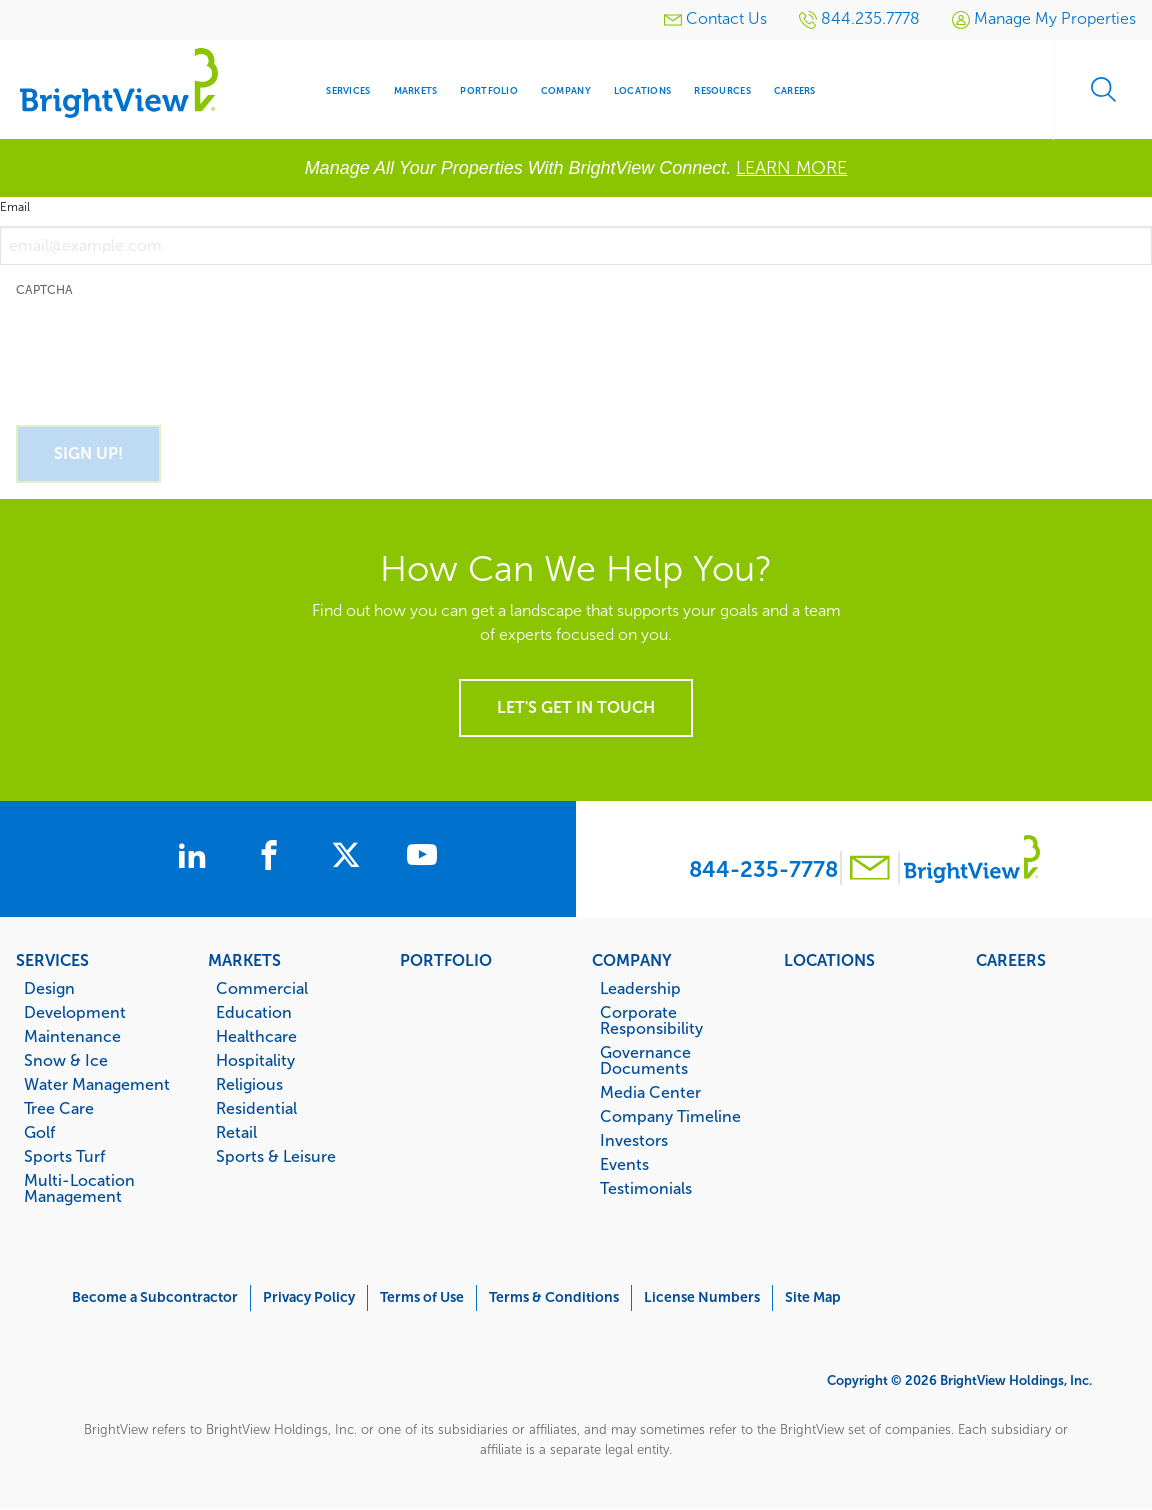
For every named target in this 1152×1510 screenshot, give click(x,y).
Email (15, 207)
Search (1102, 90)
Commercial (262, 988)
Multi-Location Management (79, 1188)
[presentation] (168, 350)
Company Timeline (670, 1116)
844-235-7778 (763, 869)
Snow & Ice (66, 1060)
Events (624, 1164)
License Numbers (702, 1297)
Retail (236, 1132)
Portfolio (446, 960)
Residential (256, 1108)
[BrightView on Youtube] (425, 858)
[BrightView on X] (351, 858)
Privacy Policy (309, 1297)
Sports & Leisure (276, 1156)
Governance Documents (645, 1060)
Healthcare (256, 1036)
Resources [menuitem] (722, 90)
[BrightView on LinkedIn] (195, 858)
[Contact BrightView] (870, 870)
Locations (829, 960)
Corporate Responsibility (651, 1020)
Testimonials (646, 1188)
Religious (249, 1084)
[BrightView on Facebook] (273, 858)
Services (52, 960)
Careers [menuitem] (795, 90)
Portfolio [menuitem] (488, 90)
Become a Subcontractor (155, 1297)
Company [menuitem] (566, 90)
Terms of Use (422, 1297)
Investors (634, 1140)
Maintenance (72, 1036)
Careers (1011, 960)
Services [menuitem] (348, 90)
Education (254, 1012)
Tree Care (59, 1108)
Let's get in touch (576, 707)
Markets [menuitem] (416, 90)
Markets (244, 960)
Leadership (640, 988)
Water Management (97, 1084)
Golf (39, 1132)
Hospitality (255, 1060)
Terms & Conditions (554, 1297)
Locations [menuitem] (642, 90)
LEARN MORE (791, 168)
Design (49, 988)
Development (75, 1012)
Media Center (650, 1092)
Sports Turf (64, 1156)
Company (632, 960)
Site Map (813, 1297)
